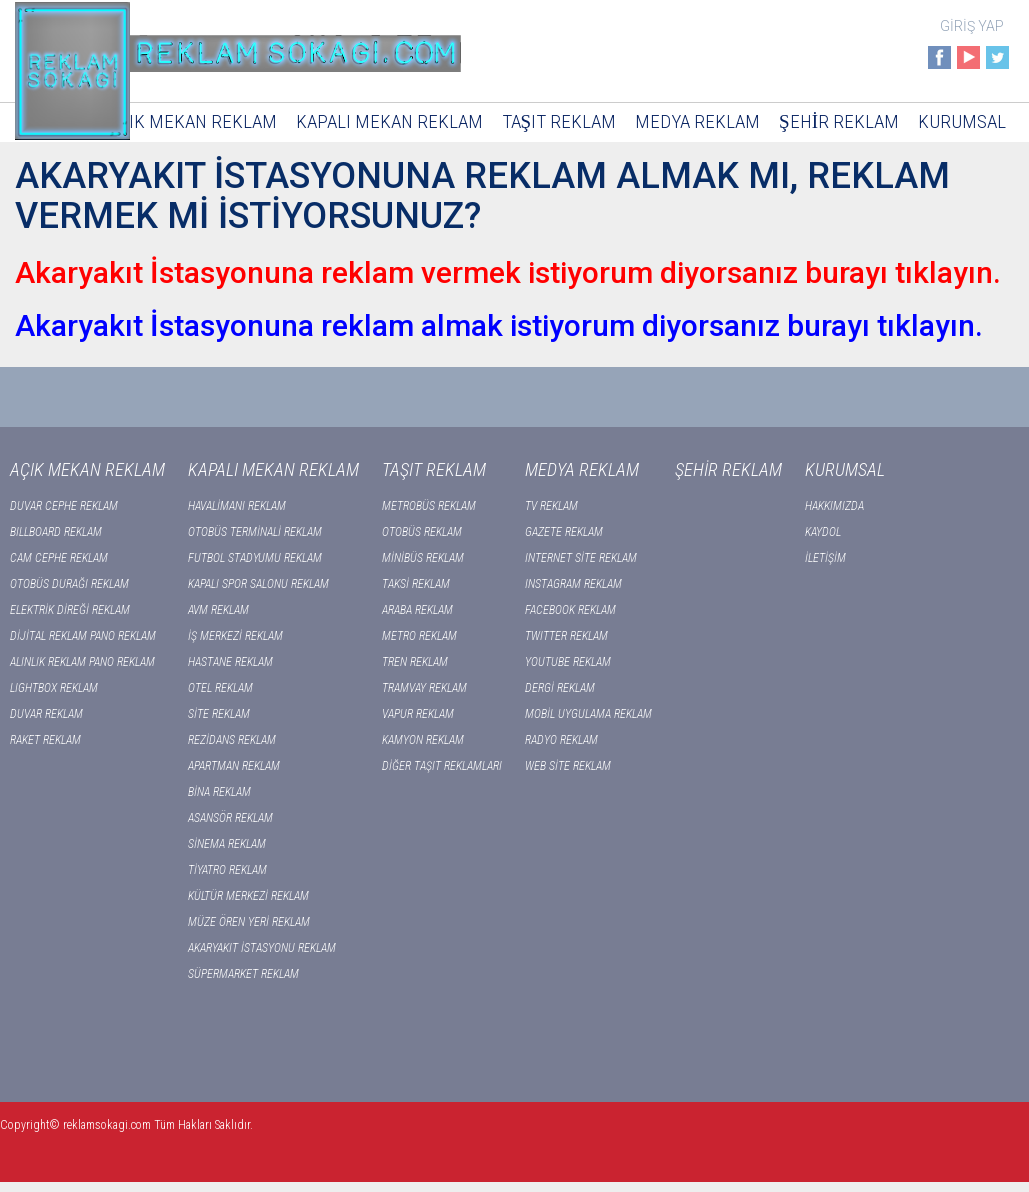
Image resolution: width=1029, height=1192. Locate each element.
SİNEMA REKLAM (227, 844)
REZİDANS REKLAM (232, 740)
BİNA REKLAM (219, 792)
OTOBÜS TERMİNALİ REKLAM (255, 532)
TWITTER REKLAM (566, 636)
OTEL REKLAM (220, 688)
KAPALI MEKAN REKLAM (389, 121)
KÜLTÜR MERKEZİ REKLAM (248, 896)
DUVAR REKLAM (46, 714)
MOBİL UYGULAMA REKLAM (588, 714)
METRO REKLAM (419, 636)
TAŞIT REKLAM (559, 121)
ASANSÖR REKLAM (230, 818)
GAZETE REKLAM (564, 532)
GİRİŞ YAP (972, 26)
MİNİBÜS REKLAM (423, 558)
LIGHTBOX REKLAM (54, 688)
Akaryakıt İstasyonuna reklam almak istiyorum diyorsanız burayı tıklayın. (499, 325)
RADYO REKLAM (561, 740)
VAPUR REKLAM (418, 714)
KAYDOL (823, 532)
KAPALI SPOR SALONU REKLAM (258, 584)
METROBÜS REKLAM (429, 506)
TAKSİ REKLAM (416, 584)
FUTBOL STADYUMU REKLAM (255, 558)
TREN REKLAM (415, 662)
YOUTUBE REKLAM (568, 662)
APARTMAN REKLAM (234, 766)
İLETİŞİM (825, 558)
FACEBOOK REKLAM (570, 610)
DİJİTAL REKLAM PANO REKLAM (83, 636)
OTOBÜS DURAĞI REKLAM (69, 584)
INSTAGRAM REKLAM (573, 584)
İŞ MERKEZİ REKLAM (235, 636)
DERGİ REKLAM (560, 688)
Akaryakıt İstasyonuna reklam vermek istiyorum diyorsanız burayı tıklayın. (508, 272)
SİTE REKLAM (219, 714)
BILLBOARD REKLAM (56, 532)
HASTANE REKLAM (230, 662)
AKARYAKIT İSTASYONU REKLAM (262, 948)
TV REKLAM (551, 506)
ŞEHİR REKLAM (839, 121)
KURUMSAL (962, 121)
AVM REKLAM (218, 610)
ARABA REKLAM (417, 610)
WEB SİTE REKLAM (568, 766)
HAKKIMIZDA (834, 506)
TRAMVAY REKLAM (424, 688)
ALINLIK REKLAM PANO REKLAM (82, 662)
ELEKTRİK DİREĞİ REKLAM (70, 610)
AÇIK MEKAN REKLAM (193, 121)
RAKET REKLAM (45, 740)
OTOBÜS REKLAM (422, 532)
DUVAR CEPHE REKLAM (64, 506)
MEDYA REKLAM (697, 121)
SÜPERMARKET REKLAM (243, 974)
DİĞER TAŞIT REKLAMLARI (442, 766)
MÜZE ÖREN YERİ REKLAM (249, 922)
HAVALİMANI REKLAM (237, 506)
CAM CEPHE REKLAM (59, 558)
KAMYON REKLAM (423, 740)
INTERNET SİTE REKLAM (581, 558)
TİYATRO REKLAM (227, 870)
